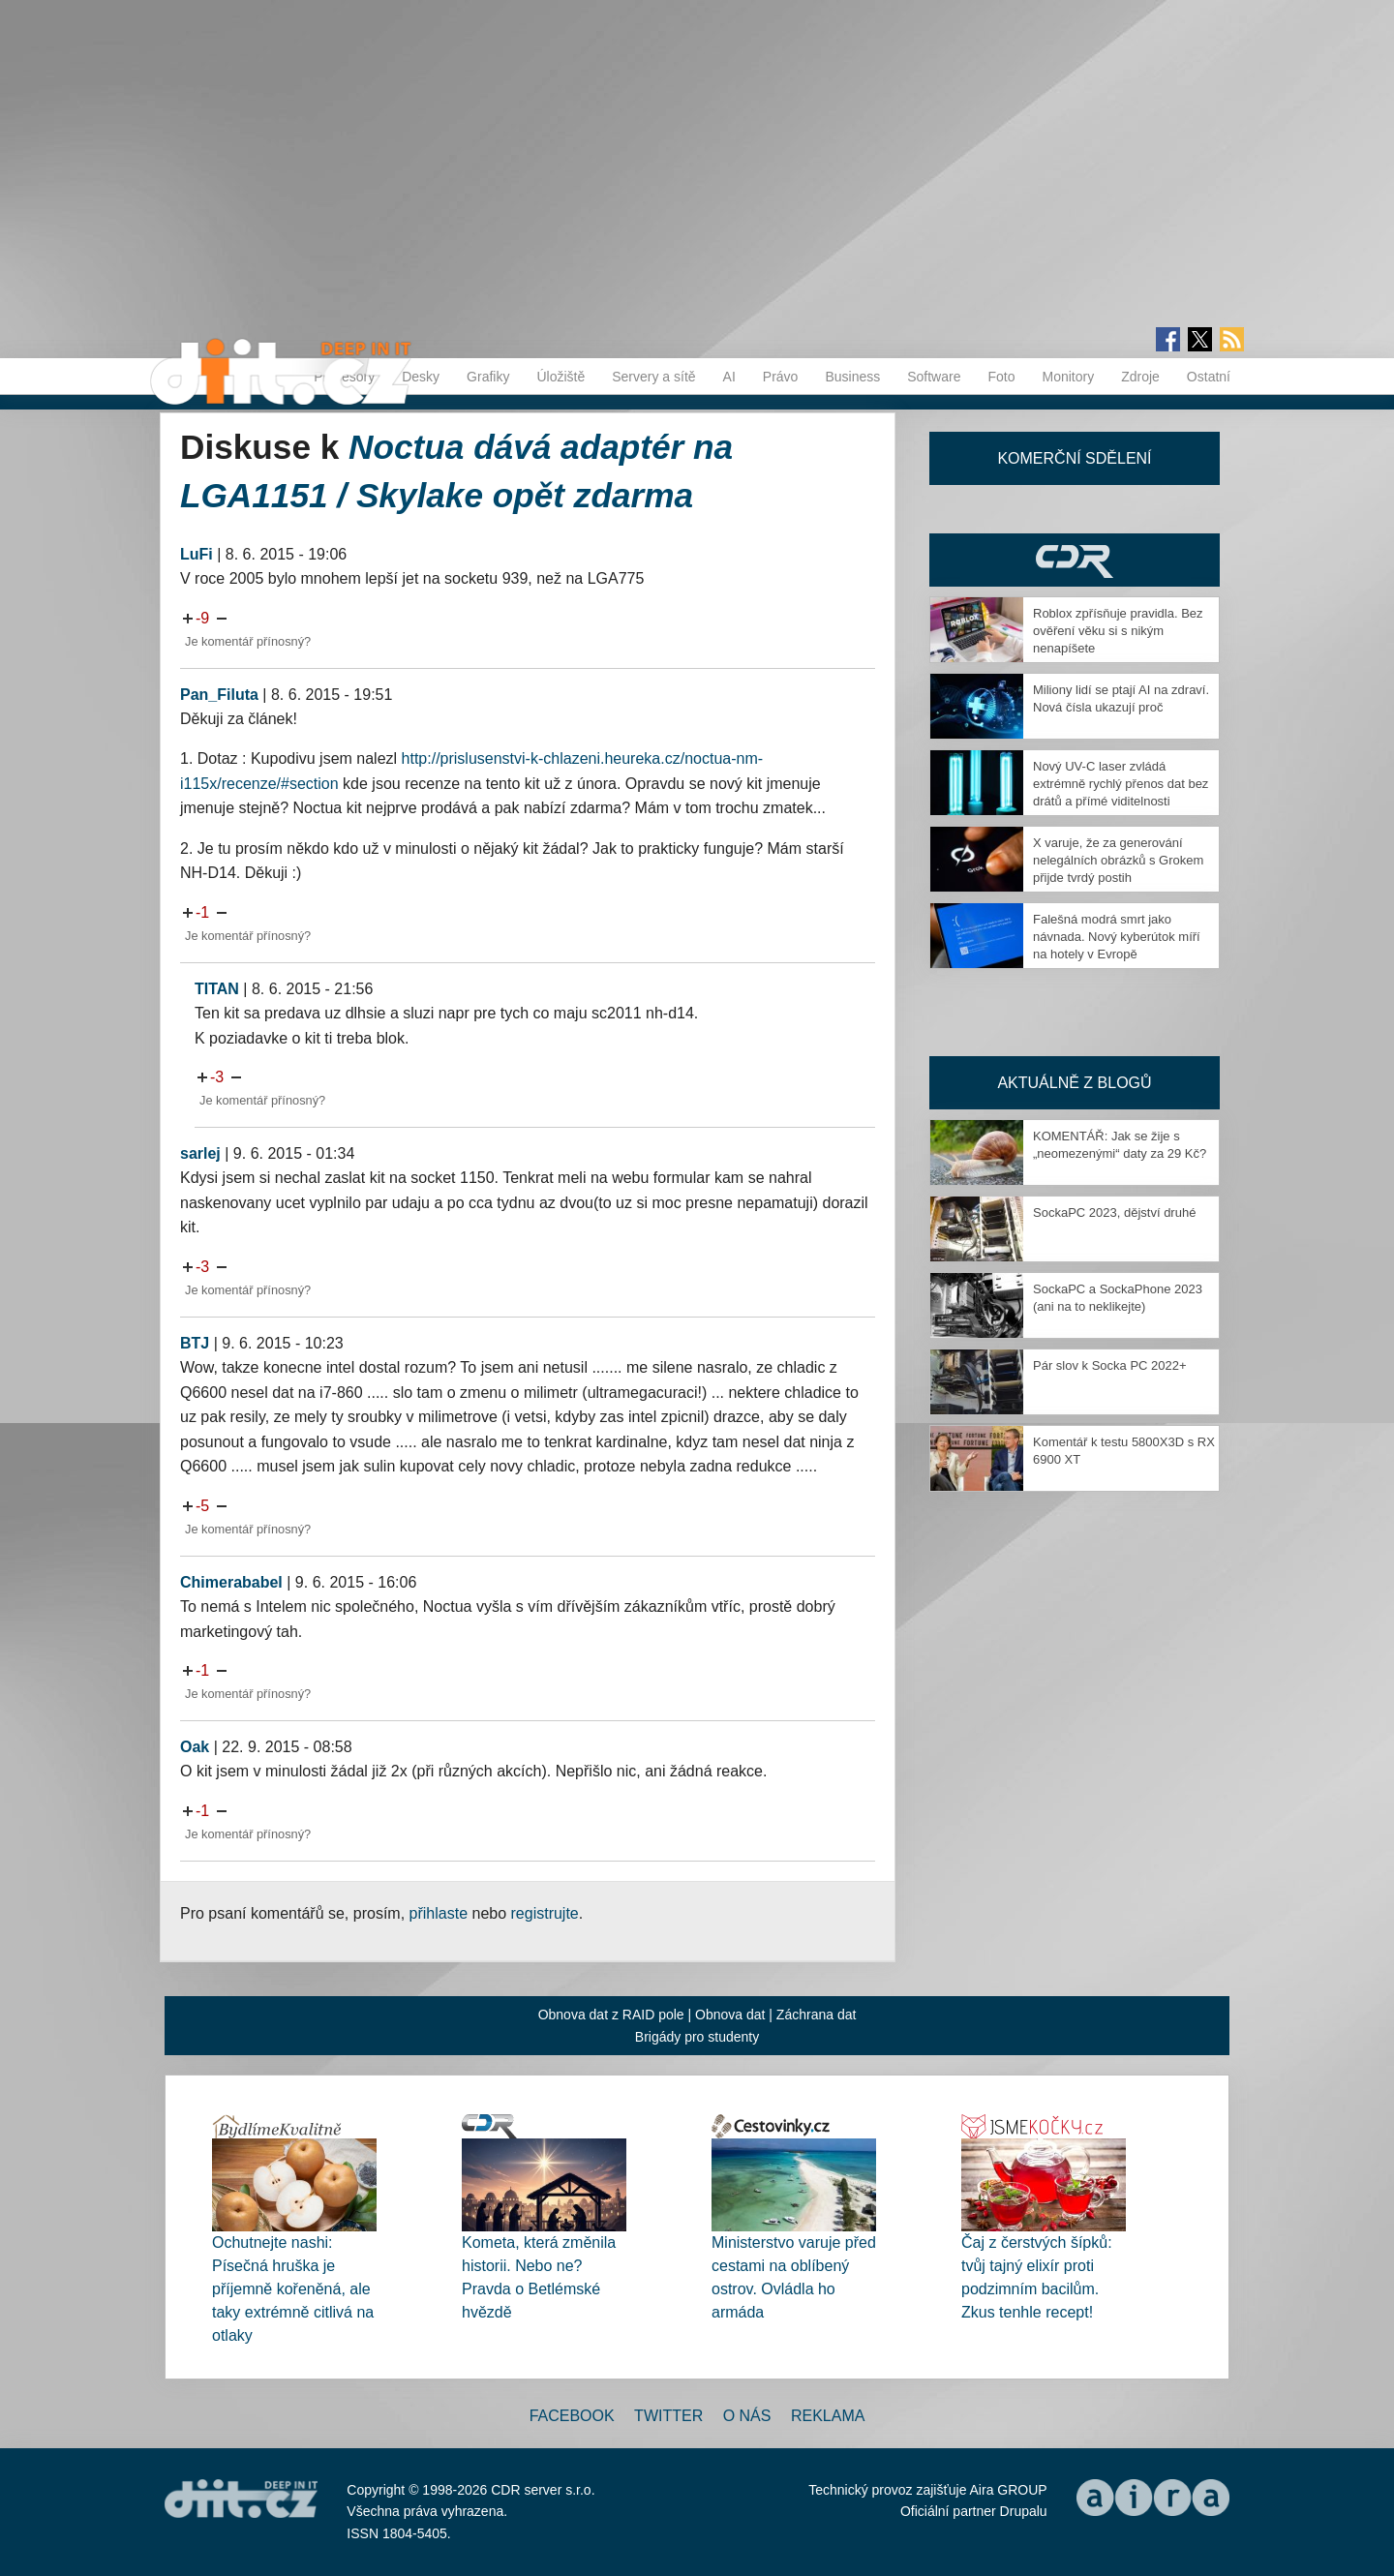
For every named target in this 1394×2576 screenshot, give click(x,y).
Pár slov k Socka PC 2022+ (1110, 1365)
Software (933, 376)
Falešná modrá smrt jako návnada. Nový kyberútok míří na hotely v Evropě (1116, 936)
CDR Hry (1074, 560)
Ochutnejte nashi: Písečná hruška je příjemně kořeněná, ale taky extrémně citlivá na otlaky (293, 2289)
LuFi (196, 554)
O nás (747, 2416)
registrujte (545, 1913)
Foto (1001, 376)
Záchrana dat (816, 2014)
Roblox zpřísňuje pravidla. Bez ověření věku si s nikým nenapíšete (1118, 630)
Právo (781, 376)
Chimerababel (231, 1582)
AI (729, 376)
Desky (420, 376)
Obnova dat (730, 2014)
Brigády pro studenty (697, 2037)
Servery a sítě (653, 376)
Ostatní (1208, 376)
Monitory (1068, 376)
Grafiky (488, 376)
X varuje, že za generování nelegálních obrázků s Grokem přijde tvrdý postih (1118, 860)
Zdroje (1140, 376)
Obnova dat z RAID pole (611, 2014)
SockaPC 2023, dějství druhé (1114, 1212)
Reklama (827, 2416)
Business (852, 376)
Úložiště (560, 376)
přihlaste (438, 1913)
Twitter (668, 2416)
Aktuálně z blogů (1074, 1083)
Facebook (572, 2416)
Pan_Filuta (219, 694)
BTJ (194, 1343)
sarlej (200, 1153)
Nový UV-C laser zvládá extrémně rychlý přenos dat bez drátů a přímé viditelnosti (1120, 783)
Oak (194, 1747)
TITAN (217, 989)
